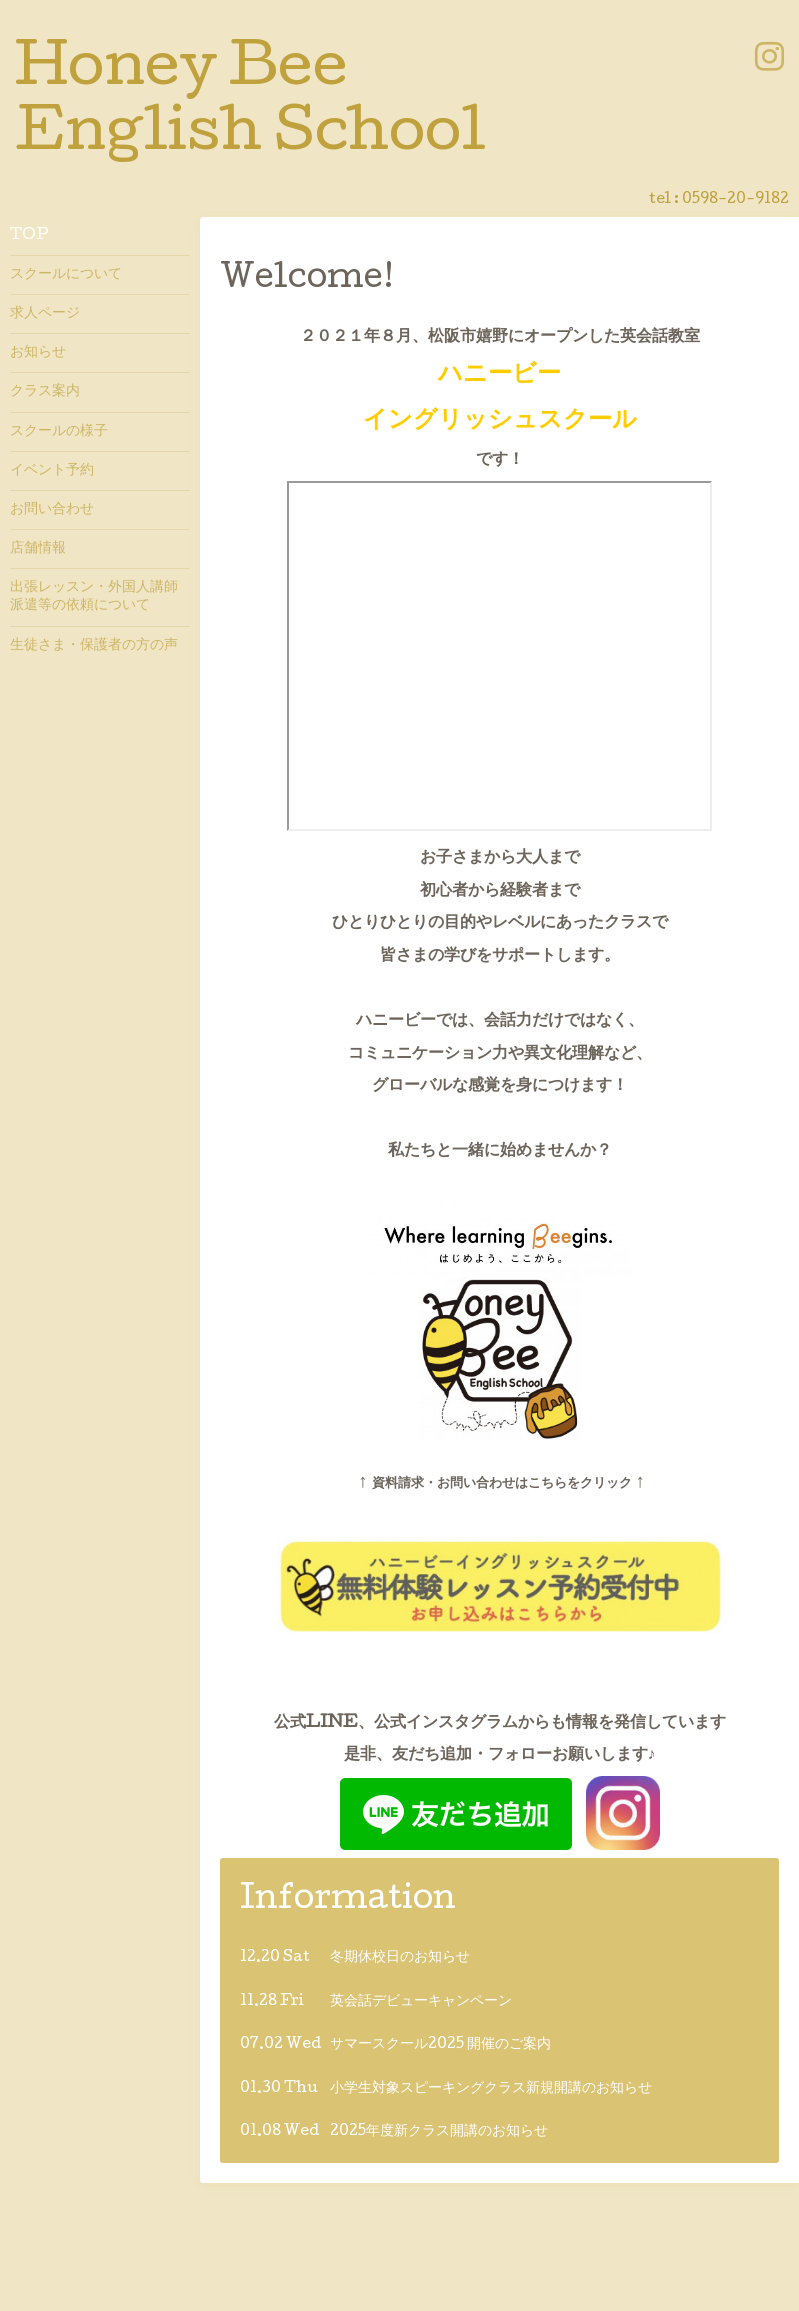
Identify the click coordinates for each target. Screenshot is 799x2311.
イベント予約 (52, 471)
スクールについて (66, 275)
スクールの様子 (59, 432)
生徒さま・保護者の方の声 (94, 646)
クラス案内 (45, 392)
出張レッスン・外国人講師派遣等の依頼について (94, 597)
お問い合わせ (52, 510)
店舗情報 (38, 549)
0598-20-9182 (735, 200)
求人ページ (45, 314)
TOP (29, 236)
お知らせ (38, 353)
